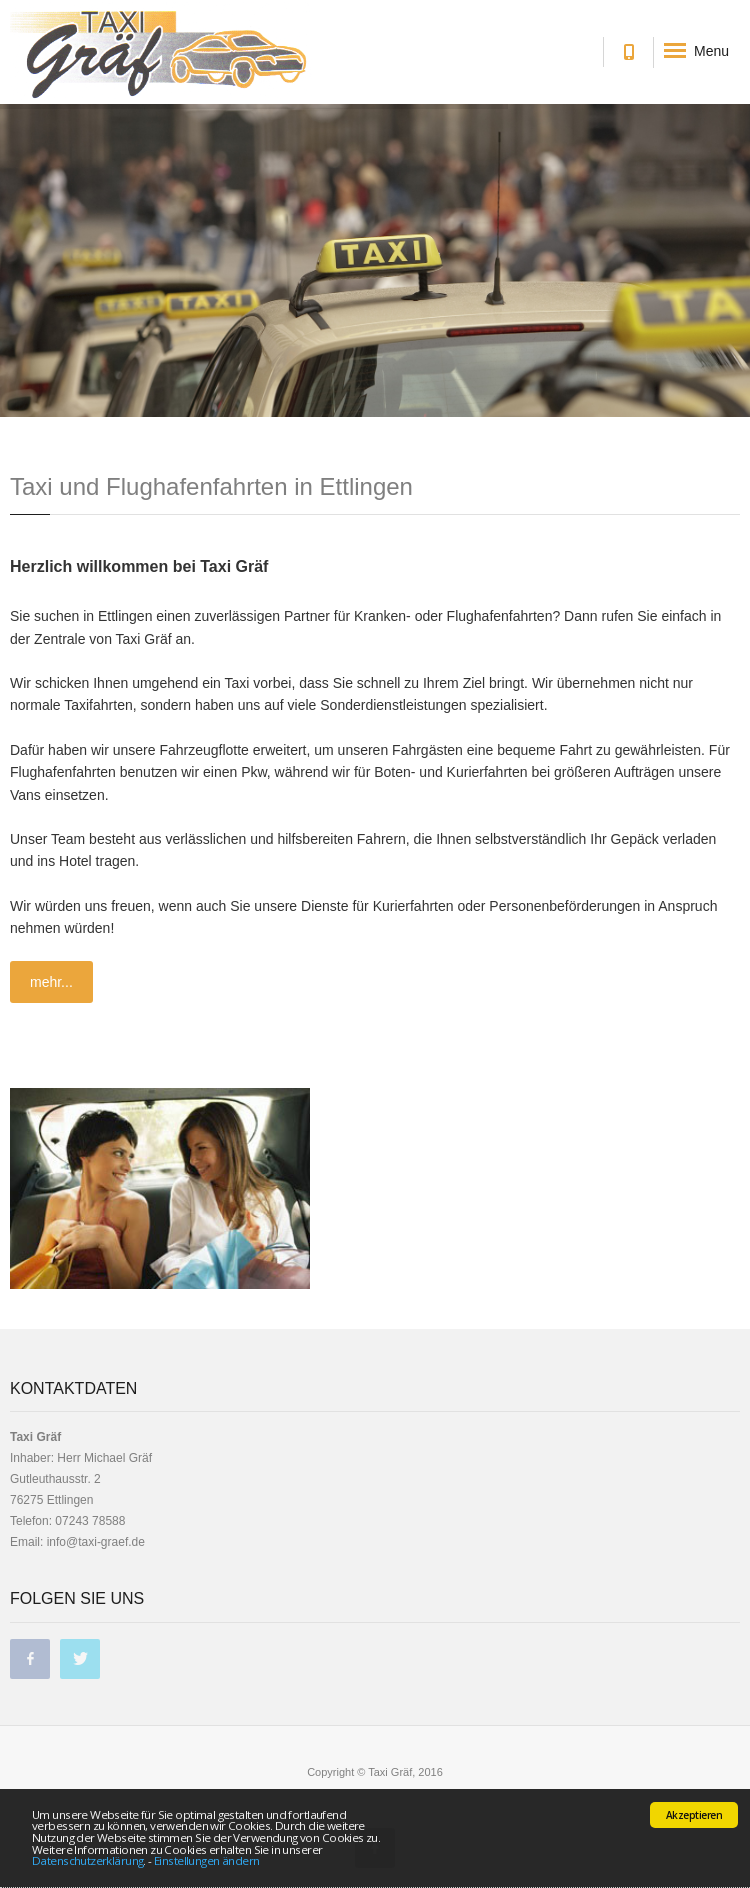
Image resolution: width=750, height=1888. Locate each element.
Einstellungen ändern (206, 1860)
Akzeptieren (694, 1815)
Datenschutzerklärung (87, 1860)
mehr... (51, 982)
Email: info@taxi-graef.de (77, 1542)
